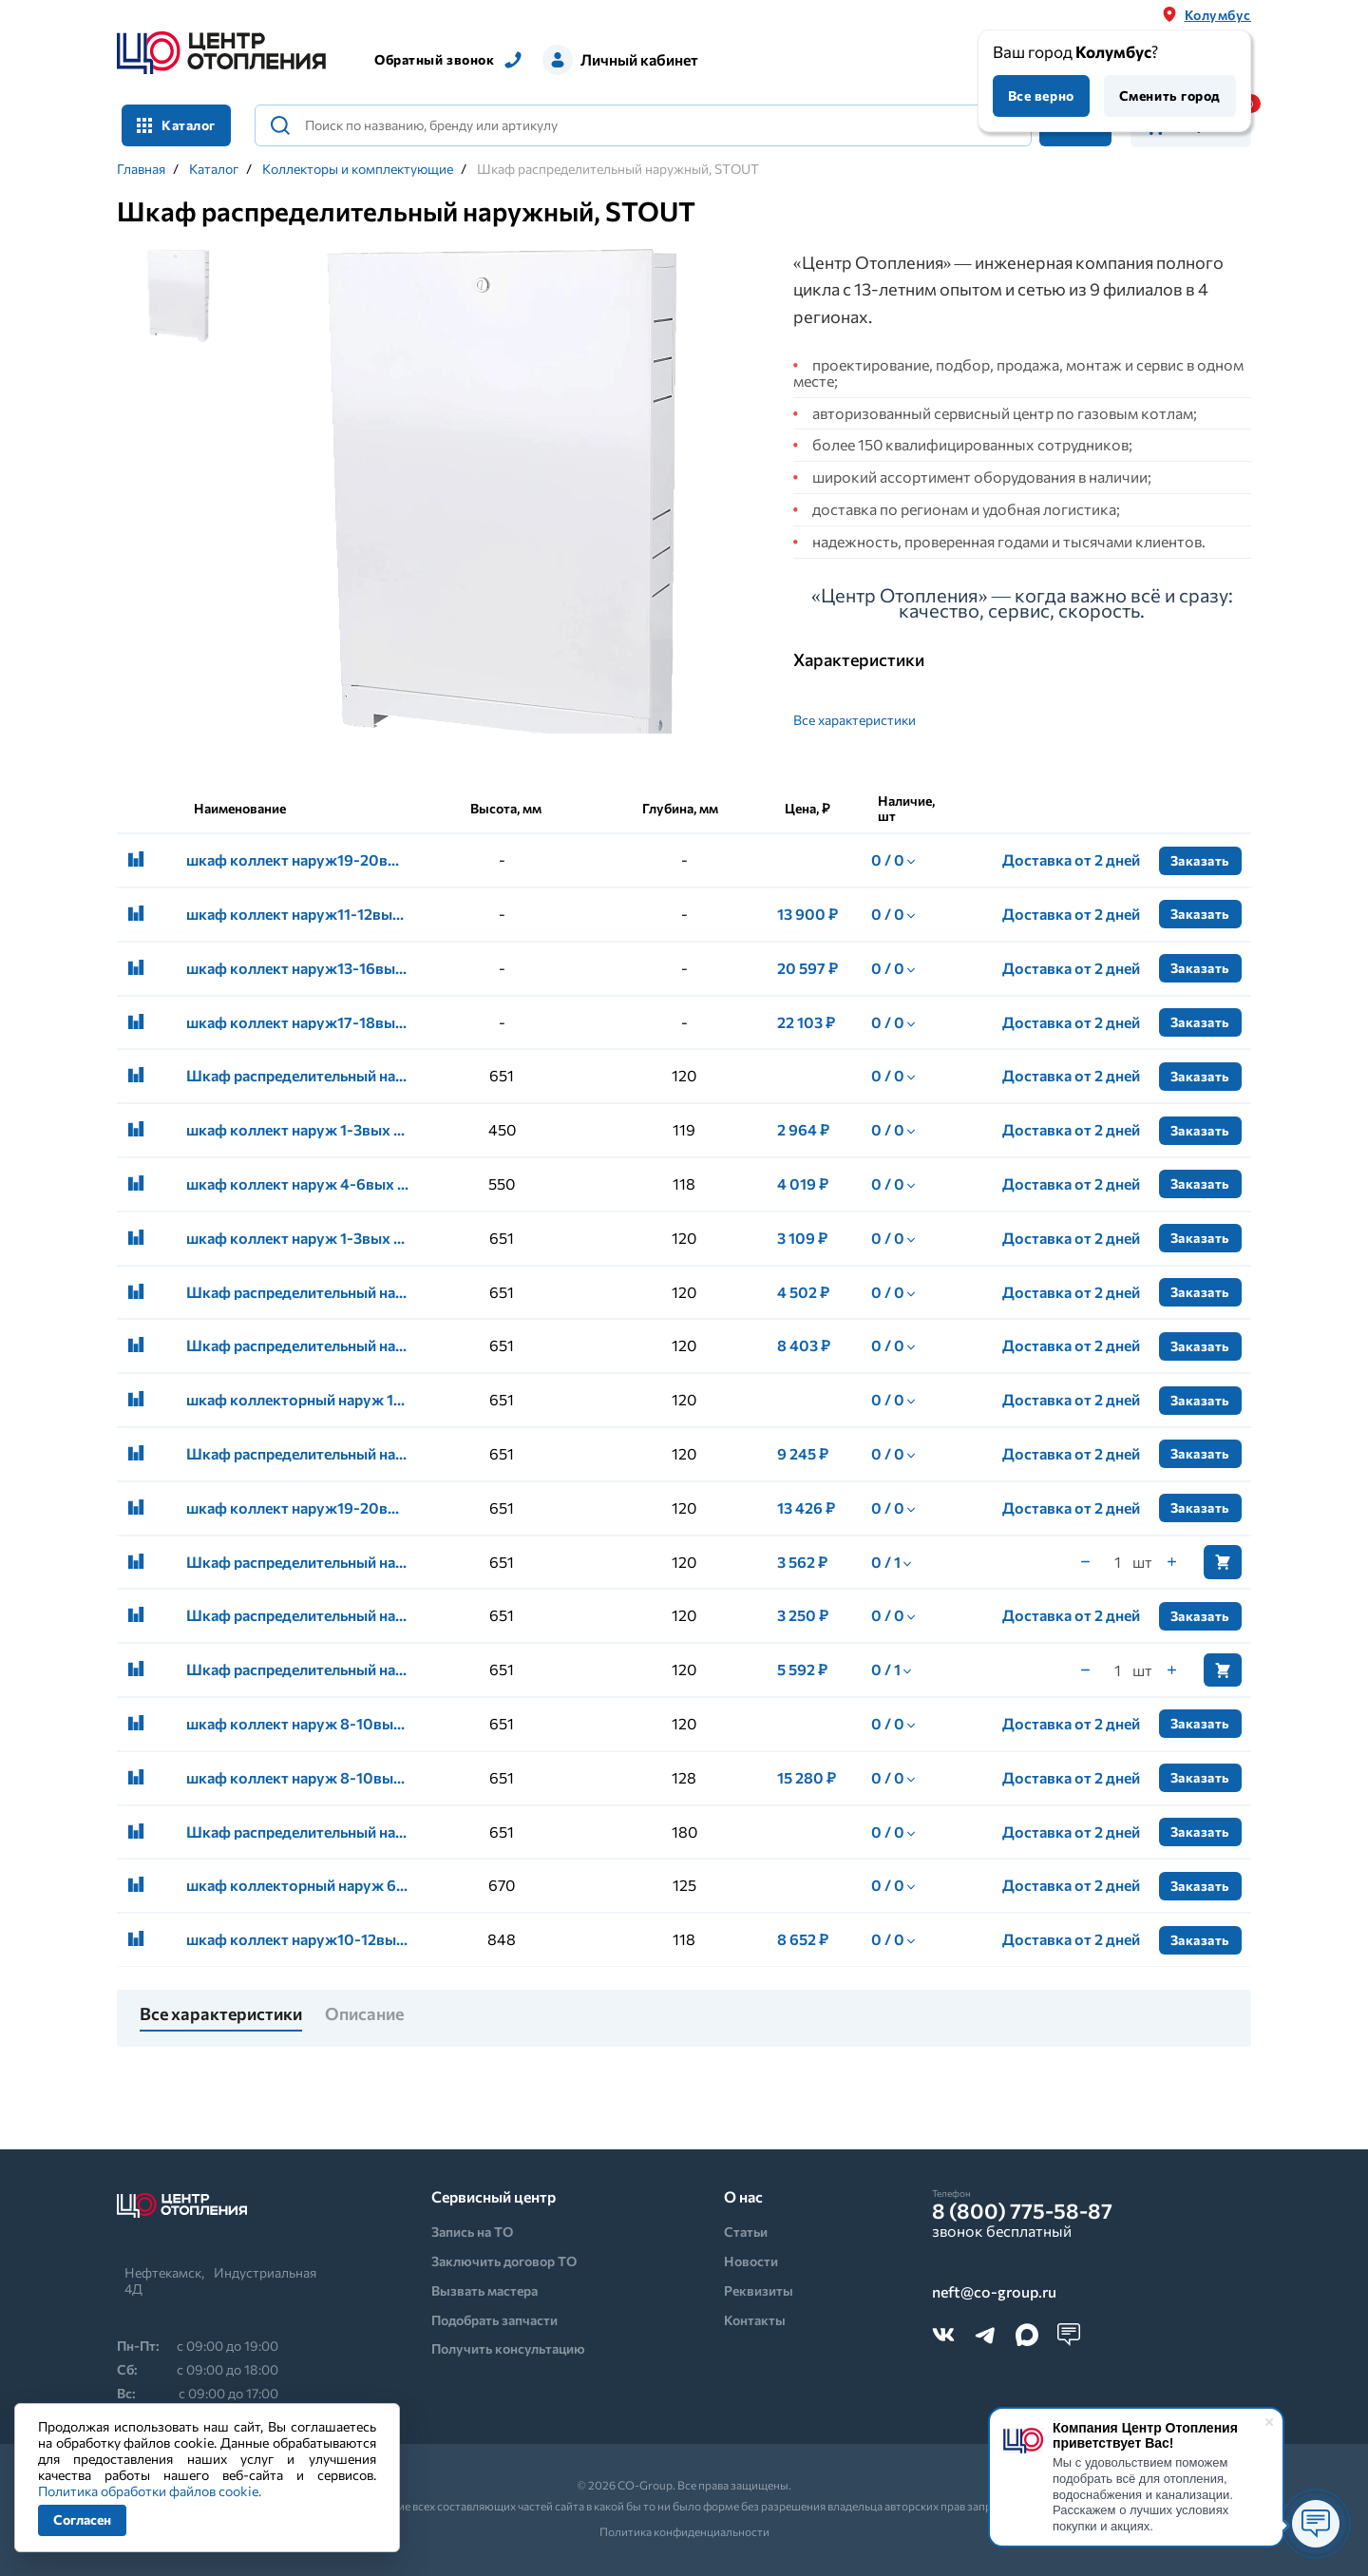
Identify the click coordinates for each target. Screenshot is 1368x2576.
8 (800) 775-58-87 (1022, 2211)
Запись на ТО (472, 2231)
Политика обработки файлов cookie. (149, 2491)
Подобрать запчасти (494, 2320)
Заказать (1200, 860)
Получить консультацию (508, 2348)
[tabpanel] (502, 507)
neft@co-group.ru (994, 2292)
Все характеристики (854, 720)
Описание (364, 2014)
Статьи (746, 2231)
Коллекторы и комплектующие (357, 169)
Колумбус (1218, 15)
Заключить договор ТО (504, 2261)
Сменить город (1170, 95)
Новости (751, 2261)
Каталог (176, 125)
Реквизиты (758, 2290)
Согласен (82, 2519)
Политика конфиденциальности (684, 2531)
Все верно (1041, 95)
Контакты (755, 2320)
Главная (141, 169)
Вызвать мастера (484, 2290)
